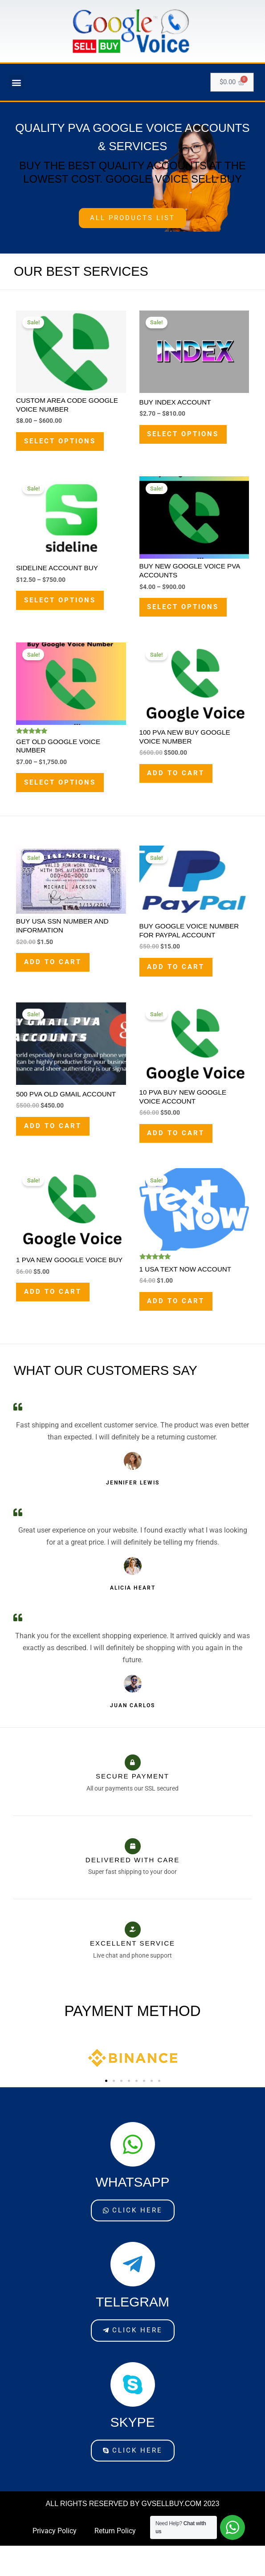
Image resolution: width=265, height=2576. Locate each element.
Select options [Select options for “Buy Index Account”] (189, 437)
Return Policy (115, 2563)
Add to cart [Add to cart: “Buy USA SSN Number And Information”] (57, 981)
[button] (16, 82)
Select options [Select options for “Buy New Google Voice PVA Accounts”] (189, 615)
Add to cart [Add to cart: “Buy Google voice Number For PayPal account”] (180, 985)
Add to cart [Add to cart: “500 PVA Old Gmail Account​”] (57, 1149)
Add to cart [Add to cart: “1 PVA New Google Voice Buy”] (57, 1328)
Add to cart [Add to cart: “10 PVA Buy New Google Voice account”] (180, 1157)
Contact (166, 2563)
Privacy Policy (55, 2563)
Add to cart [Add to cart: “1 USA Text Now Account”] (180, 1329)
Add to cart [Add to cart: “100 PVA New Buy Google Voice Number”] (180, 786)
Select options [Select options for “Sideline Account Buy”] (65, 608)
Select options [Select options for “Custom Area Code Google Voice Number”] (65, 444)
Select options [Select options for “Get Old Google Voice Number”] (65, 796)
